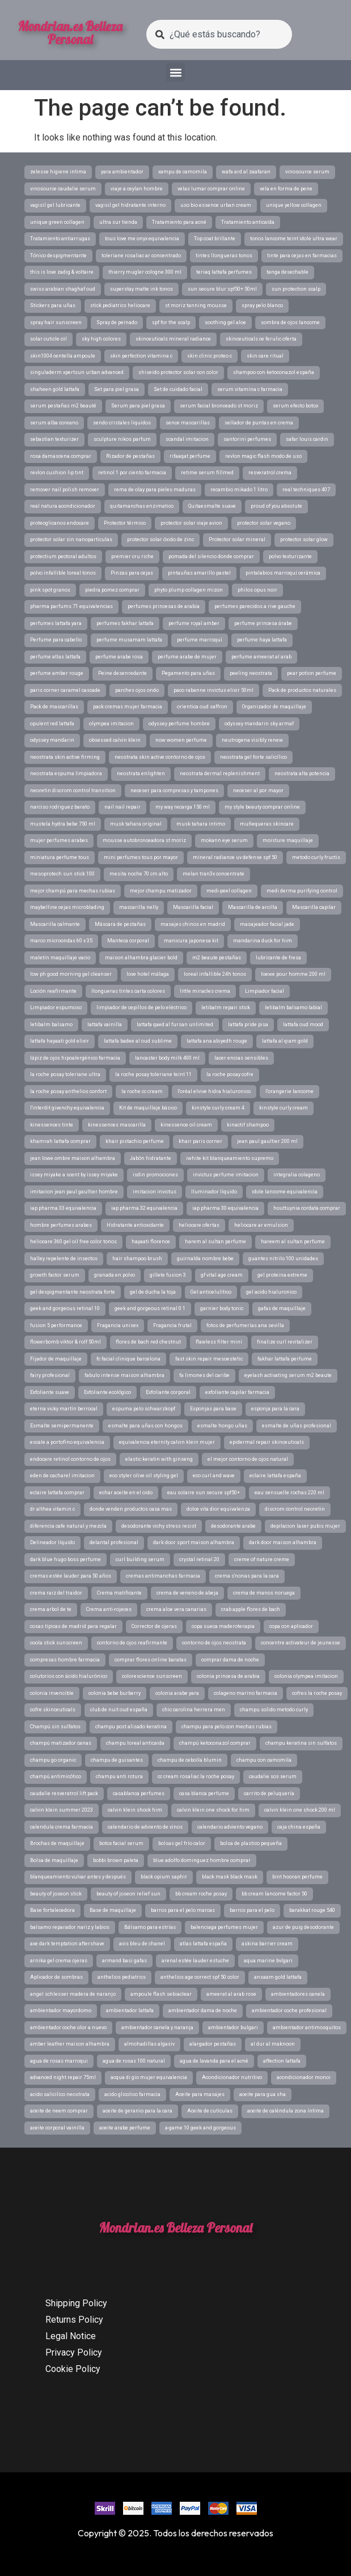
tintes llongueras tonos (224, 255)
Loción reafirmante (53, 991)
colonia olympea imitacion (306, 1676)
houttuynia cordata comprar (306, 1208)
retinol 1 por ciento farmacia (132, 472)
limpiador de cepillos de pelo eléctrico (141, 1007)
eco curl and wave (214, 1475)
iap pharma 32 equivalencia (144, 1208)
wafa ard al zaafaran (246, 172)
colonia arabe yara (177, 1693)
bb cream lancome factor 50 (274, 1894)
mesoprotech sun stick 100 (62, 874)
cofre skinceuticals (52, 1709)
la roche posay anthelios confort (68, 1091)
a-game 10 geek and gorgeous (200, 2128)
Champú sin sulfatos (55, 1726)
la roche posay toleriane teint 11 (153, 1074)
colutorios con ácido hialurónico (68, 1676)
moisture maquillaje (288, 840)
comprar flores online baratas (151, 1660)
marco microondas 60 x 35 (61, 940)
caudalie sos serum (273, 1776)
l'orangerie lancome (289, 1091)
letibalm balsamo (51, 1024)
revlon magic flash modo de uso (263, 456)
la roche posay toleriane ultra (65, 1074)
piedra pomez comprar (112, 590)
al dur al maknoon (273, 2044)
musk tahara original (136, 824)
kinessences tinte (51, 1125)
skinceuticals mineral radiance (173, 339)
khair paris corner (200, 1141)
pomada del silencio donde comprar (211, 556)
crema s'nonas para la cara (247, 1576)
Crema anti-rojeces (109, 1609)
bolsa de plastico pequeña (251, 1843)
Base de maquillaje (113, 1910)
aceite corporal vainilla (57, 2128)
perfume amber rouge (56, 673)
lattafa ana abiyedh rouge (217, 1041)
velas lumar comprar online (211, 189)
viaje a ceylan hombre (137, 189)
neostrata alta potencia (301, 773)
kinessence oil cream (186, 1125)
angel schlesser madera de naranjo (73, 1994)
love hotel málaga (147, 974)
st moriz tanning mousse (196, 305)
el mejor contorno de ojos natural (248, 1459)
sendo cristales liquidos (122, 423)
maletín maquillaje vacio (60, 957)
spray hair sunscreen (56, 322)
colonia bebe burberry (114, 1693)
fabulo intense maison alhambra (124, 1375)
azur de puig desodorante (303, 1927)
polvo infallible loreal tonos (63, 573)
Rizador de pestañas (130, 456)
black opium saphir (164, 1877)
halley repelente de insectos (64, 1258)
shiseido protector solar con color (178, 372)
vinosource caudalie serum (63, 189)
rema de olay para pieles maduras (155, 489)
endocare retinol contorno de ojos (70, 1459)
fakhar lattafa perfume (284, 1359)
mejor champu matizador (161, 891)
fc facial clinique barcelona (128, 1359)
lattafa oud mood (303, 1024)
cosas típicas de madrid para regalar (73, 1626)
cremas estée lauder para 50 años (70, 1576)
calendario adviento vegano (230, 1827)
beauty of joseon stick (56, 1894)
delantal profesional (114, 1542)
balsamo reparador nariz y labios (69, 1927)
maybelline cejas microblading (67, 907)
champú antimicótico (55, 1776)
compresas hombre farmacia (65, 1660)
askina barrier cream (267, 1943)
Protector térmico (125, 523)
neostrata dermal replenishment (220, 773)
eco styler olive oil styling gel (143, 1475)
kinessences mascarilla (117, 1125)
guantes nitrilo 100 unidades (283, 1258)
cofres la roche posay (317, 1693)
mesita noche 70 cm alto (138, 874)
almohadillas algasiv (149, 2044)
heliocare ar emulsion (261, 1225)
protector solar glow (304, 539)
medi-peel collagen (229, 891)
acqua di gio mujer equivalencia (149, 2077)
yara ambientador (122, 172)
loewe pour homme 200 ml (293, 974)
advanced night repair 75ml (63, 2077)
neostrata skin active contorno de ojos (160, 757)
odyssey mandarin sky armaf (259, 723)
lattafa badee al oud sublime (138, 1041)
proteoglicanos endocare (59, 523)
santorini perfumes (247, 439)
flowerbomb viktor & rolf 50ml (65, 1342)
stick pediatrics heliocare (120, 305)
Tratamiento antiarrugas (60, 238)
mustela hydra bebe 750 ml (62, 824)
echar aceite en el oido (126, 1492)
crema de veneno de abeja (187, 1593)
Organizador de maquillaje (274, 706)
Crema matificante (119, 1593)
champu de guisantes (117, 1760)
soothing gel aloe (225, 322)
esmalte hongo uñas (222, 1426)
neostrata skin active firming (65, 757)
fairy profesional (50, 1375)
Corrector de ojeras (154, 1626)
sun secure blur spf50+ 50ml (222, 289)
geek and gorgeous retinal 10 (65, 1308)
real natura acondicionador (62, 506)
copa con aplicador (291, 1626)
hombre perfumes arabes (61, 1225)
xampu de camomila (182, 172)
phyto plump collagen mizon (188, 590)
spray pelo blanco (262, 305)
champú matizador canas (60, 1743)
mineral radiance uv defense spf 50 (235, 857)
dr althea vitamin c (52, 1509)
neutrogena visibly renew (252, 740)
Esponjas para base (213, 1409)
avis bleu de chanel (142, 1943)
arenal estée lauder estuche (195, 1960)
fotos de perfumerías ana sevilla (245, 1325)
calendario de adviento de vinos (145, 1827)
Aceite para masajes (200, 2094)
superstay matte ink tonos (141, 289)
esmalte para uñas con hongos (145, 1426)
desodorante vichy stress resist (158, 1526)
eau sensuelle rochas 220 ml (289, 1492)
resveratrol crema (269, 472)
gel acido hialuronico (271, 1292)
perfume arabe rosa (119, 657)
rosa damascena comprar (60, 456)
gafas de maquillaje (282, 1308)
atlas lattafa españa (203, 1943)
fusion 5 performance (56, 1325)
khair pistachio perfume (134, 1141)
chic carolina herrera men (193, 1709)
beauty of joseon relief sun (128, 1894)
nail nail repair (122, 807)
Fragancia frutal (172, 1325)
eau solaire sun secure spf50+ (203, 1492)
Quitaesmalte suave (212, 506)
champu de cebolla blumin (190, 1760)
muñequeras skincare (267, 824)
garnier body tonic (221, 1308)
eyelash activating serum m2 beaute (288, 1375)
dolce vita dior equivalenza (218, 1509)
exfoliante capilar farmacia (237, 1392)
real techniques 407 (306, 489)
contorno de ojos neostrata (214, 1643)
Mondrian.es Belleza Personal (70, 33)
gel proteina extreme (282, 1275)
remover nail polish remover (64, 489)
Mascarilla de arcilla (252, 907)
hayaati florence (151, 1241)
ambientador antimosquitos (307, 2027)
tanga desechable (287, 272)
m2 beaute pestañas (216, 957)
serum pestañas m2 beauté (63, 406)
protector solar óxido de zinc (160, 539)
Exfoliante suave (49, 1392)
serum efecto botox (295, 406)
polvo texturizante (290, 556)
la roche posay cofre (229, 1074)
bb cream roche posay (201, 1894)
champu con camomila (263, 1760)
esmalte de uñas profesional (296, 1426)
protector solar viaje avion (191, 523)
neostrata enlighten (141, 773)
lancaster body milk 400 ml (167, 1058)
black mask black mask (229, 1877)
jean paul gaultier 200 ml (267, 1141)
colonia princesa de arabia (228, 1676)
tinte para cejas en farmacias (302, 255)
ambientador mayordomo (60, 2010)
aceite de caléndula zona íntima (285, 2111)
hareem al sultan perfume (293, 1241)
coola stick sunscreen (56, 1643)
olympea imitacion (111, 723)
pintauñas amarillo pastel (199, 573)
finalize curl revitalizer (284, 1342)
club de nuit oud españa (118, 1709)
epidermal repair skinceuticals (267, 1442)
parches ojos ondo (137, 690)
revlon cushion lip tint (56, 472)
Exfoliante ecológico (107, 1392)
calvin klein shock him (135, 1810)
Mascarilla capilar (314, 907)
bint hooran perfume (297, 1877)
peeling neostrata (251, 673)
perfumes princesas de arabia (164, 606)
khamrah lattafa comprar (60, 1141)
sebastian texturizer (54, 439)
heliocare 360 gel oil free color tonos (73, 1241)
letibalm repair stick (225, 1007)
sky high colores (101, 339)
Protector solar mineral (237, 539)
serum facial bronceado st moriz (219, 406)
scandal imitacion (187, 439)
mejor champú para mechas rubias (72, 891)
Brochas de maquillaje (57, 1843)
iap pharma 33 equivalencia (63, 1208)
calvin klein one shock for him (213, 1810)
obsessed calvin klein (115, 740)
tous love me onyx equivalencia (142, 238)
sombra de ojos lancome (290, 322)
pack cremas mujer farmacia (127, 706)
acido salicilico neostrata (60, 2094)
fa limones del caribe (204, 1375)
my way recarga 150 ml (182, 807)
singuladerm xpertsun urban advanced (77, 372)
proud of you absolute (276, 506)
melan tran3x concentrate (213, 874)
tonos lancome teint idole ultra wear (293, 238)
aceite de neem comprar (59, 2111)
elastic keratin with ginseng (159, 1459)
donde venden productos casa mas (131, 1509)
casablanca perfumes (138, 1793)
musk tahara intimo (200, 824)
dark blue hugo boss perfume (65, 1559)
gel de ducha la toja (153, 1292)
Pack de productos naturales (302, 690)
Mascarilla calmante (55, 924)
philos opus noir (257, 590)
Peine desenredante (122, 673)
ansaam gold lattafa (278, 1977)
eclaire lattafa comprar (57, 1492)
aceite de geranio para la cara (137, 2111)
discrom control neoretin (295, 1509)
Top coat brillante (214, 238)
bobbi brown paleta (115, 1860)
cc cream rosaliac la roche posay (196, 1776)
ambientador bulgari (233, 2027)
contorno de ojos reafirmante (132, 1643)
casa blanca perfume (204, 1793)
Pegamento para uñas (188, 673)
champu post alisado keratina (131, 1726)
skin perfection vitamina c (141, 356)
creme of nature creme (261, 1559)
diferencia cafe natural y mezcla (68, 1526)
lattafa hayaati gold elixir (59, 1041)
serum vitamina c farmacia (249, 389)
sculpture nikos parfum (122, 439)
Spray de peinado (116, 322)
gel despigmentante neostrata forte (72, 1292)
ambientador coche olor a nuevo (68, 2027)
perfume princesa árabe (263, 623)
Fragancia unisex (117, 1325)
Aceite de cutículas (209, 2111)
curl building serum (140, 1559)
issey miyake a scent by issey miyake (74, 1175)
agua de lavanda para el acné (214, 2061)
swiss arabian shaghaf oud (62, 289)
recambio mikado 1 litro (239, 489)
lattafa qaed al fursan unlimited (175, 1024)
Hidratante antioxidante (135, 1225)
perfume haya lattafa (262, 640)
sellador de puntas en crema (259, 423)
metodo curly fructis (316, 857)
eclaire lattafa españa (275, 1475)
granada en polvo (114, 1275)
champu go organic (53, 1760)
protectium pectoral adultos (63, 556)
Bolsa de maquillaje (54, 1860)
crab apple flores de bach (250, 1609)
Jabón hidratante (150, 1158)
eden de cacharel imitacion (62, 1475)
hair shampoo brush (137, 1258)
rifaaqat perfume (190, 456)
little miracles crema (205, 991)
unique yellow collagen (294, 205)
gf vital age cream (222, 1275)
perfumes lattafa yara (56, 623)
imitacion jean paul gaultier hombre (74, 1192)
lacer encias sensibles (241, 1058)
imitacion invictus (154, 1192)
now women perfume (181, 740)
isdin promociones (155, 1175)
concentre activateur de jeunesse (300, 1643)
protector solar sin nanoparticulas (71, 539)
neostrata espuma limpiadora (66, 773)
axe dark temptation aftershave (67, 1943)
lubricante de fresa (278, 957)
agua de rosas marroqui (59, 2061)
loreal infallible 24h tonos (215, 974)
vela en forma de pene (286, 189)
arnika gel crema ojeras (58, 1960)
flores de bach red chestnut (148, 1342)
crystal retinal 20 (199, 1559)
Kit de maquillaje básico (148, 1108)
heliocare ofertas (199, 1225)
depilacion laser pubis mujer (305, 1526)
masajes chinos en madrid (192, 924)
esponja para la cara (275, 1409)
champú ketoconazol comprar (215, 1743)
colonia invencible (52, 1693)
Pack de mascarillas (54, 706)
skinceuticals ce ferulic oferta (261, 339)
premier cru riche (132, 556)
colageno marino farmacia (245, 1693)
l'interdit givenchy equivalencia (67, 1108)
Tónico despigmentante (58, 255)
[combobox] (219, 34)
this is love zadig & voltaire (62, 272)
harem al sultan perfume (215, 1241)
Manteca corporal (128, 940)
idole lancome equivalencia (285, 1192)
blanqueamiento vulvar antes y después (78, 1877)
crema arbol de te (50, 1609)
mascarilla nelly (138, 907)
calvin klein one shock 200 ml (299, 1810)
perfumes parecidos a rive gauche (254, 606)
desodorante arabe (233, 1526)
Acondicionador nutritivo (232, 2077)
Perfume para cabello (56, 640)
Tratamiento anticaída (247, 222)
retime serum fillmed (207, 472)
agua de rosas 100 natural (134, 2061)
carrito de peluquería (269, 1793)
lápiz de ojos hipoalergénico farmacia (75, 1058)
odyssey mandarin (52, 740)
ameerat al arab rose (231, 1994)
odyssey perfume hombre (179, 723)
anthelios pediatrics (122, 1977)
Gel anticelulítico (211, 1292)
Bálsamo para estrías (150, 1927)
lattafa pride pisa (248, 1024)
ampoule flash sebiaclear (161, 1994)
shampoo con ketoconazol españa (273, 372)
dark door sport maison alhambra (193, 1542)
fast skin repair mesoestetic (209, 1359)
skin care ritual (265, 356)
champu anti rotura (119, 1776)
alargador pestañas (212, 2044)
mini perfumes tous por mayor (141, 857)
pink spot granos (50, 590)
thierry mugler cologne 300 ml (144, 272)
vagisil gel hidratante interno (130, 205)
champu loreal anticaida (135, 1743)
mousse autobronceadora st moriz (144, 840)
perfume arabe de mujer (187, 657)
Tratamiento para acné (179, 222)
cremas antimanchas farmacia (163, 1576)
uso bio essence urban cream (215, 205)
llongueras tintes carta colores (128, 991)
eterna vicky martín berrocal (64, 1409)
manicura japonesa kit (191, 940)
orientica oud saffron (202, 706)
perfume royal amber (193, 623)
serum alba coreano (54, 423)
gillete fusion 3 (168, 1275)
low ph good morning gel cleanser (71, 974)
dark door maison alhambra (282, 1542)
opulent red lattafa (52, 723)
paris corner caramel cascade (65, 690)
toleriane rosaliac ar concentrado (141, 255)
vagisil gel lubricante (55, 205)
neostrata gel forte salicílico (253, 757)
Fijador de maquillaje (56, 1359)
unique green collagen (57, 222)
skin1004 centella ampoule (62, 356)
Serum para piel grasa (138, 406)
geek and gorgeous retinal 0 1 (150, 1308)
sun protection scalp (296, 289)
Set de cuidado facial (178, 389)
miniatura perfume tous (59, 857)
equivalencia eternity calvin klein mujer (167, 1442)
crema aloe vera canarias (176, 1609)
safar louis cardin (307, 439)
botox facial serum (121, 1843)
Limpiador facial (264, 991)
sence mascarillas (188, 423)
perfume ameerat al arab (261, 657)
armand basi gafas (124, 1960)
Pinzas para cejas (132, 573)
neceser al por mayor (258, 790)
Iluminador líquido (214, 1192)
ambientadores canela (298, 1994)
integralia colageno (296, 1175)
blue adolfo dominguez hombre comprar (202, 1860)
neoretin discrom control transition (73, 790)
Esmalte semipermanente (62, 1426)
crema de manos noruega (264, 1593)
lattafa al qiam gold (285, 1041)
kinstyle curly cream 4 (218, 1108)
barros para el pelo (252, 1910)
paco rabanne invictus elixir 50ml (213, 690)
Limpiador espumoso (56, 1007)
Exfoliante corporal (168, 1392)
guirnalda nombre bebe (205, 1258)
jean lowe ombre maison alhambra (72, 1158)
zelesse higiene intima (58, 172)
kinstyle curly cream (283, 1108)
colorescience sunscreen (152, 1676)
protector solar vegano (263, 523)
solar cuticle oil (48, 339)
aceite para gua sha (262, 2094)
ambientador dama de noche (202, 2010)
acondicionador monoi (304, 2077)
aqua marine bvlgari (268, 1960)
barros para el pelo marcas (183, 1910)
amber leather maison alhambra (69, 2044)
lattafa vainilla (104, 1024)
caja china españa (298, 1827)
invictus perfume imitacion (226, 1175)
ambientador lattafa (130, 2010)
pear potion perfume (311, 673)
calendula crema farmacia (61, 1827)
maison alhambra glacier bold (141, 957)
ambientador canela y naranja (157, 2027)
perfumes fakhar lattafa (125, 623)
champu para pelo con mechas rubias (226, 1726)
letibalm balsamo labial (293, 1007)
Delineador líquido (52, 1542)
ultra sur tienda (118, 222)
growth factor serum (54, 1275)
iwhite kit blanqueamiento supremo (229, 1158)
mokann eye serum (224, 840)
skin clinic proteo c (209, 356)
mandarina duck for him (262, 940)
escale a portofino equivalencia (67, 1442)
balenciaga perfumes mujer (224, 1927)
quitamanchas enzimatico (142, 506)
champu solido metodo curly (274, 1709)
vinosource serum (307, 172)
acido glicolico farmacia (132, 2094)
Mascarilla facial (193, 907)
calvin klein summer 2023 (61, 1810)
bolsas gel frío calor (181, 1843)
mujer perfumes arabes (59, 840)
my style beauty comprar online (262, 807)
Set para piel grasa (116, 389)
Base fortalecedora (52, 1910)
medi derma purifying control (302, 891)
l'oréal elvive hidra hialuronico (214, 1091)
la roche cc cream (142, 1091)
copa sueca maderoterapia (223, 1626)
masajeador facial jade (267, 924)
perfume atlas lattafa (55, 657)
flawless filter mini (219, 1342)
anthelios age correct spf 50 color (199, 1977)
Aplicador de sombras (56, 1977)
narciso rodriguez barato (60, 807)
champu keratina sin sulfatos (301, 1743)
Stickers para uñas (52, 305)
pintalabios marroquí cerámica (283, 573)
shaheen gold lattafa (54, 389)
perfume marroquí (199, 640)
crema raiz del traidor (56, 1593)
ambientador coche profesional (289, 2010)
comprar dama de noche (230, 1660)
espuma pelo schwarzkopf (143, 1409)
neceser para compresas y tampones (174, 790)
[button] (175, 72)
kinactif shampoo (248, 1125)
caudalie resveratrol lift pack (64, 1793)
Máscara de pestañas (120, 924)
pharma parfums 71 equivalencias (71, 606)
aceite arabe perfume (124, 2128)
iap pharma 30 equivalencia (225, 1208)
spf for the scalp (171, 322)
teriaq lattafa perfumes (224, 272)
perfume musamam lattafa (129, 640)
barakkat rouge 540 (312, 1910)
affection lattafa (282, 2061)
